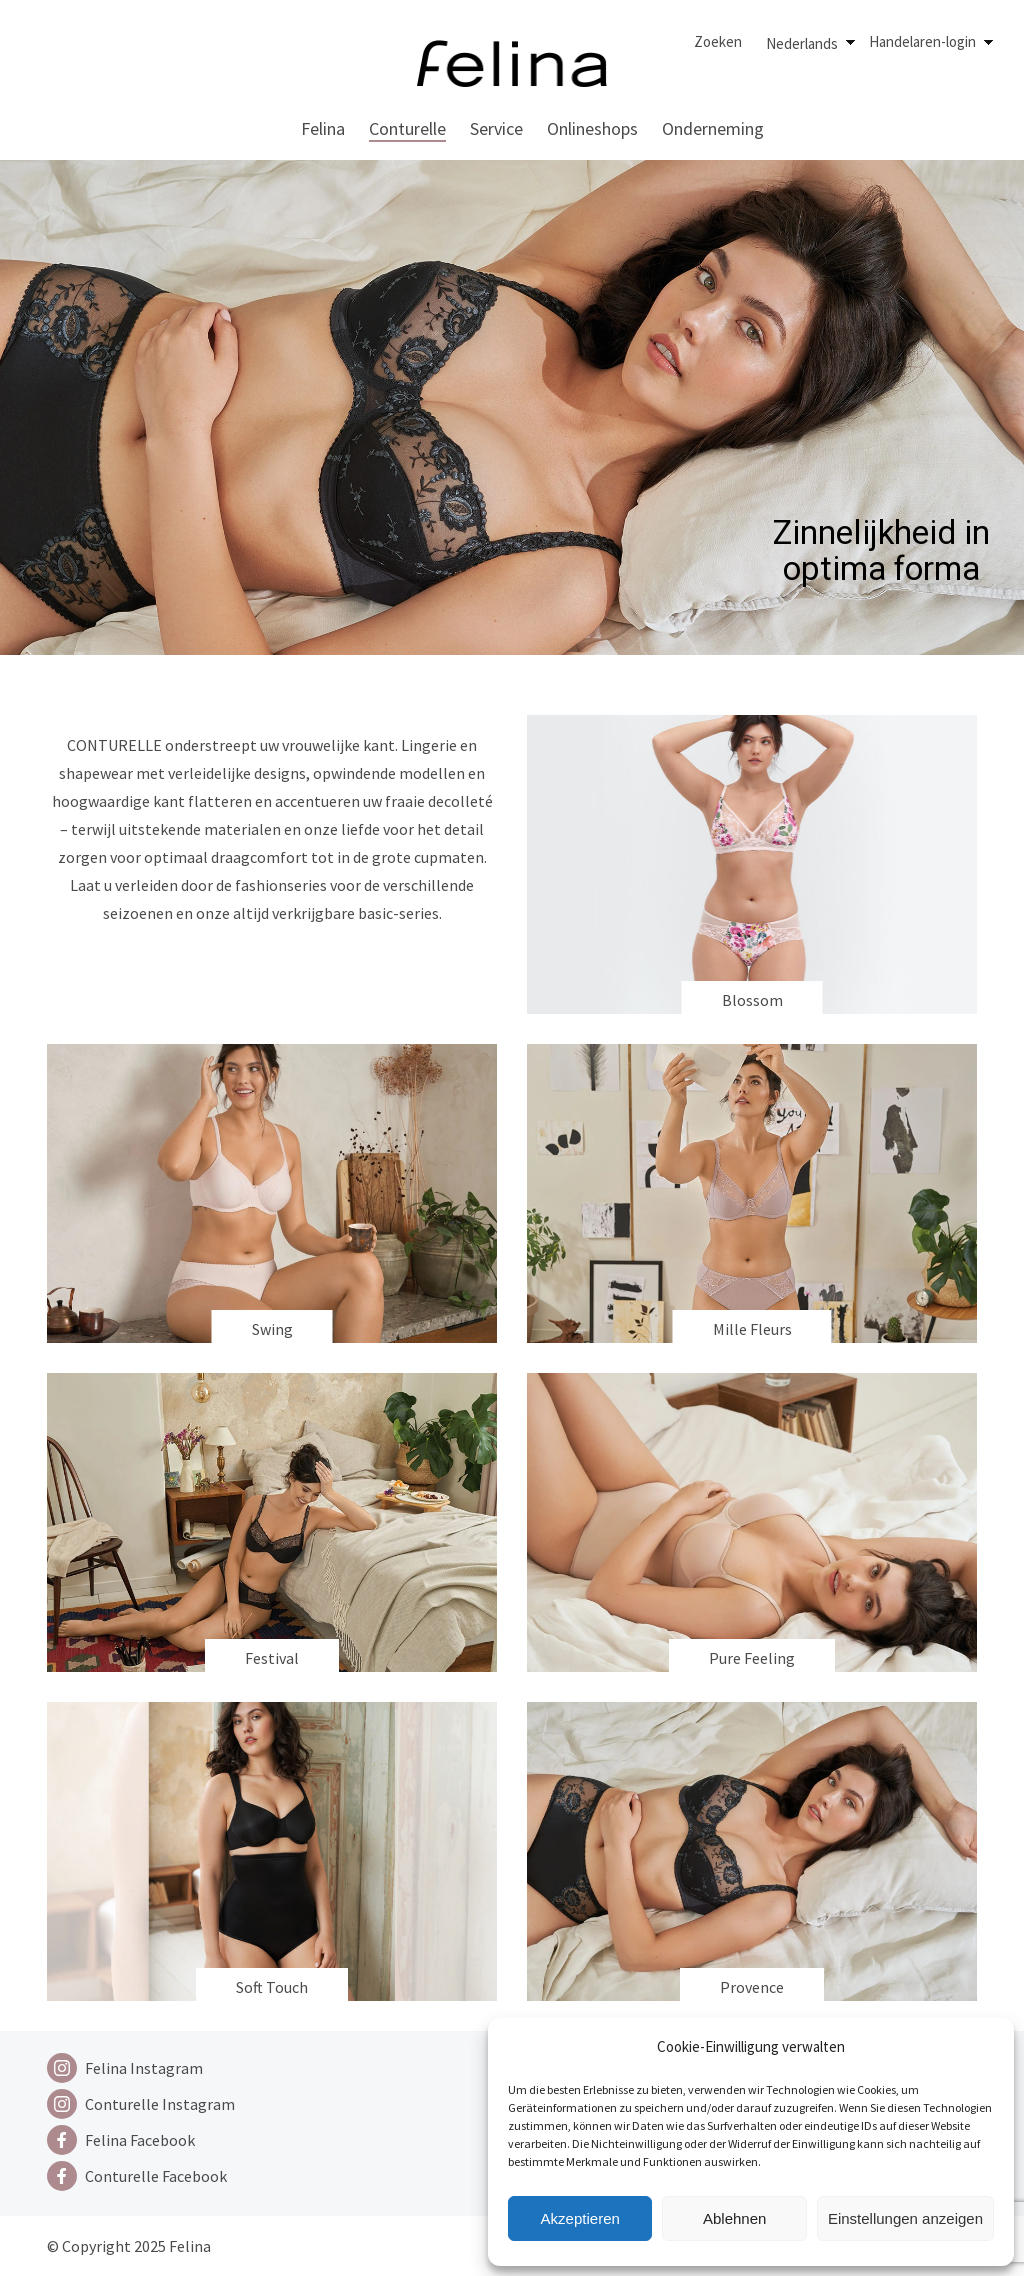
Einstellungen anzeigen (905, 2218)
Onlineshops (592, 128)
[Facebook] (141, 2140)
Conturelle (407, 128)
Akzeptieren (580, 2218)
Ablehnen (734, 2218)
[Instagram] (141, 2068)
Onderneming (713, 128)
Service (496, 128)
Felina (323, 128)
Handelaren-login (922, 41)
